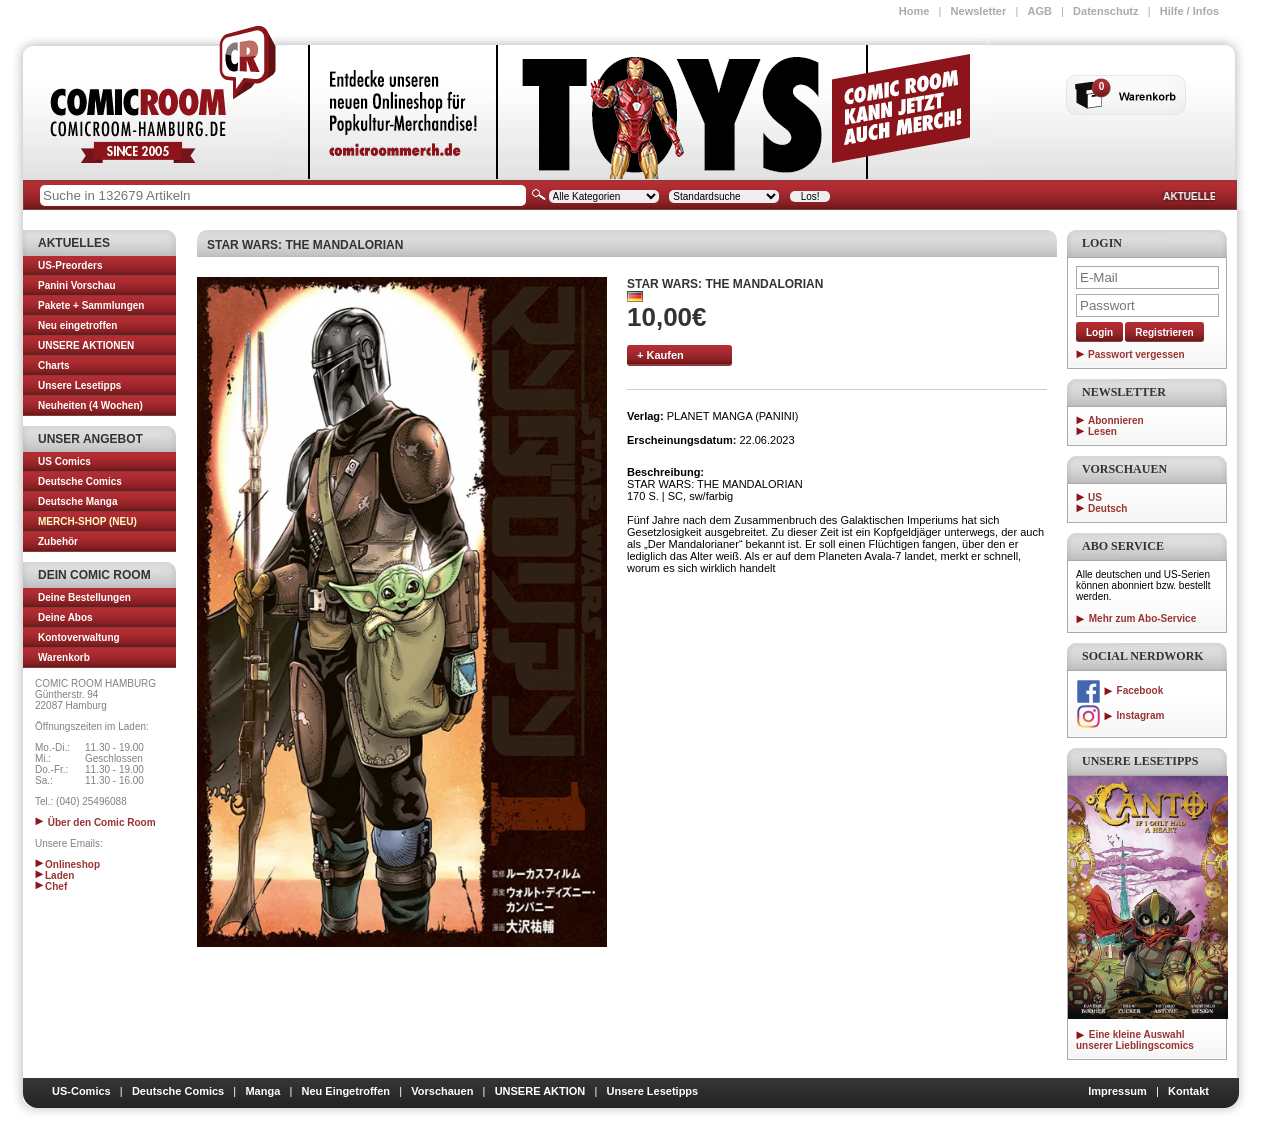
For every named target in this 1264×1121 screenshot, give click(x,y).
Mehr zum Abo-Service (1136, 618)
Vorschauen (442, 1091)
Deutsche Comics (80, 481)
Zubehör (58, 541)
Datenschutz (1105, 11)
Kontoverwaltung (79, 637)
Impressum (1117, 1091)
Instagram (1120, 715)
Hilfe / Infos (1189, 11)
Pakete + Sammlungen (91, 305)
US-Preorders (70, 265)
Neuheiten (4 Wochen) (90, 405)
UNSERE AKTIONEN (86, 345)
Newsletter (979, 11)
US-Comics (81, 1091)
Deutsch (1107, 508)
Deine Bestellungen (84, 597)
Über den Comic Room (95, 822)
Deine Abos (65, 617)
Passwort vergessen (1136, 354)
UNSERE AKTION (540, 1091)
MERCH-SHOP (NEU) (87, 521)
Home (914, 11)
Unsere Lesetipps (79, 385)
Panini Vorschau (77, 285)
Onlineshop (67, 864)
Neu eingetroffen (77, 325)
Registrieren (1164, 332)
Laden (54, 875)
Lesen (1102, 431)
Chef (51, 886)
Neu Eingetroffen (345, 1091)
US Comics (64, 461)
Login (1099, 332)
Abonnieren (1116, 420)
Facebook (1119, 690)
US (1095, 497)
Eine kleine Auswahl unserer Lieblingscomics (1135, 1040)
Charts (54, 365)
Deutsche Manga (77, 501)
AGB (1039, 11)
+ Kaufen (660, 355)
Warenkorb (64, 657)
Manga (262, 1091)
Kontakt (1188, 1091)
